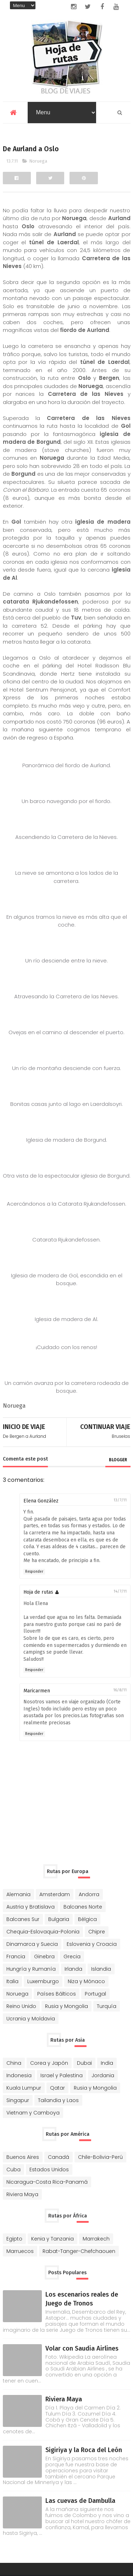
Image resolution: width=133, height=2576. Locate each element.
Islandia (101, 1968)
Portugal (95, 1993)
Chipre (96, 1931)
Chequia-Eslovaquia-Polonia (42, 1931)
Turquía (106, 2005)
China (13, 2062)
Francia (15, 1956)
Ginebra (44, 1956)
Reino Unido (21, 2005)
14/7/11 (120, 1591)
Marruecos (20, 2250)
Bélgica (87, 1918)
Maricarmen (36, 1690)
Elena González (41, 1500)
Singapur (17, 2099)
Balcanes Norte (82, 1906)
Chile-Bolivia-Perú (100, 2156)
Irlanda (73, 1968)
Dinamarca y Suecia (32, 1943)
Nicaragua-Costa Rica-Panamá (47, 2181)
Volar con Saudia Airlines (81, 2348)
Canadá (58, 2156)
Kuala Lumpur (23, 2087)
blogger (118, 1459)
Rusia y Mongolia (66, 2005)
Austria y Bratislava (30, 1906)
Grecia (72, 1956)
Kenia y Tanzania (52, 2238)
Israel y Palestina (61, 2075)
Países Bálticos (56, 1993)
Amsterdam (54, 1894)
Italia (12, 1981)
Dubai (84, 2062)
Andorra (89, 1894)
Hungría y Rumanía (31, 1968)
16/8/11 (120, 1689)
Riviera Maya (22, 2194)
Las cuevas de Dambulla (80, 2500)
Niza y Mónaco (86, 1981)
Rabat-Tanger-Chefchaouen (79, 2250)
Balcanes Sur (22, 1918)
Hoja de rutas (38, 1592)
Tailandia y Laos (58, 2099)
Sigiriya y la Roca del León (83, 2450)
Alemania (18, 1894)
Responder (34, 1571)
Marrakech (96, 2238)
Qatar (57, 2087)
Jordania (103, 2075)
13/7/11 (120, 1499)
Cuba (13, 2169)
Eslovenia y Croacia (92, 1943)
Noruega (38, 160)
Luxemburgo (43, 1981)
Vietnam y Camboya (33, 2112)
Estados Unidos (49, 2169)
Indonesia (19, 2075)
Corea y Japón (49, 2062)
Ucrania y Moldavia (30, 2018)
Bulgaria (58, 1918)
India (107, 2062)
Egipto (14, 2238)
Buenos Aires (22, 2156)
